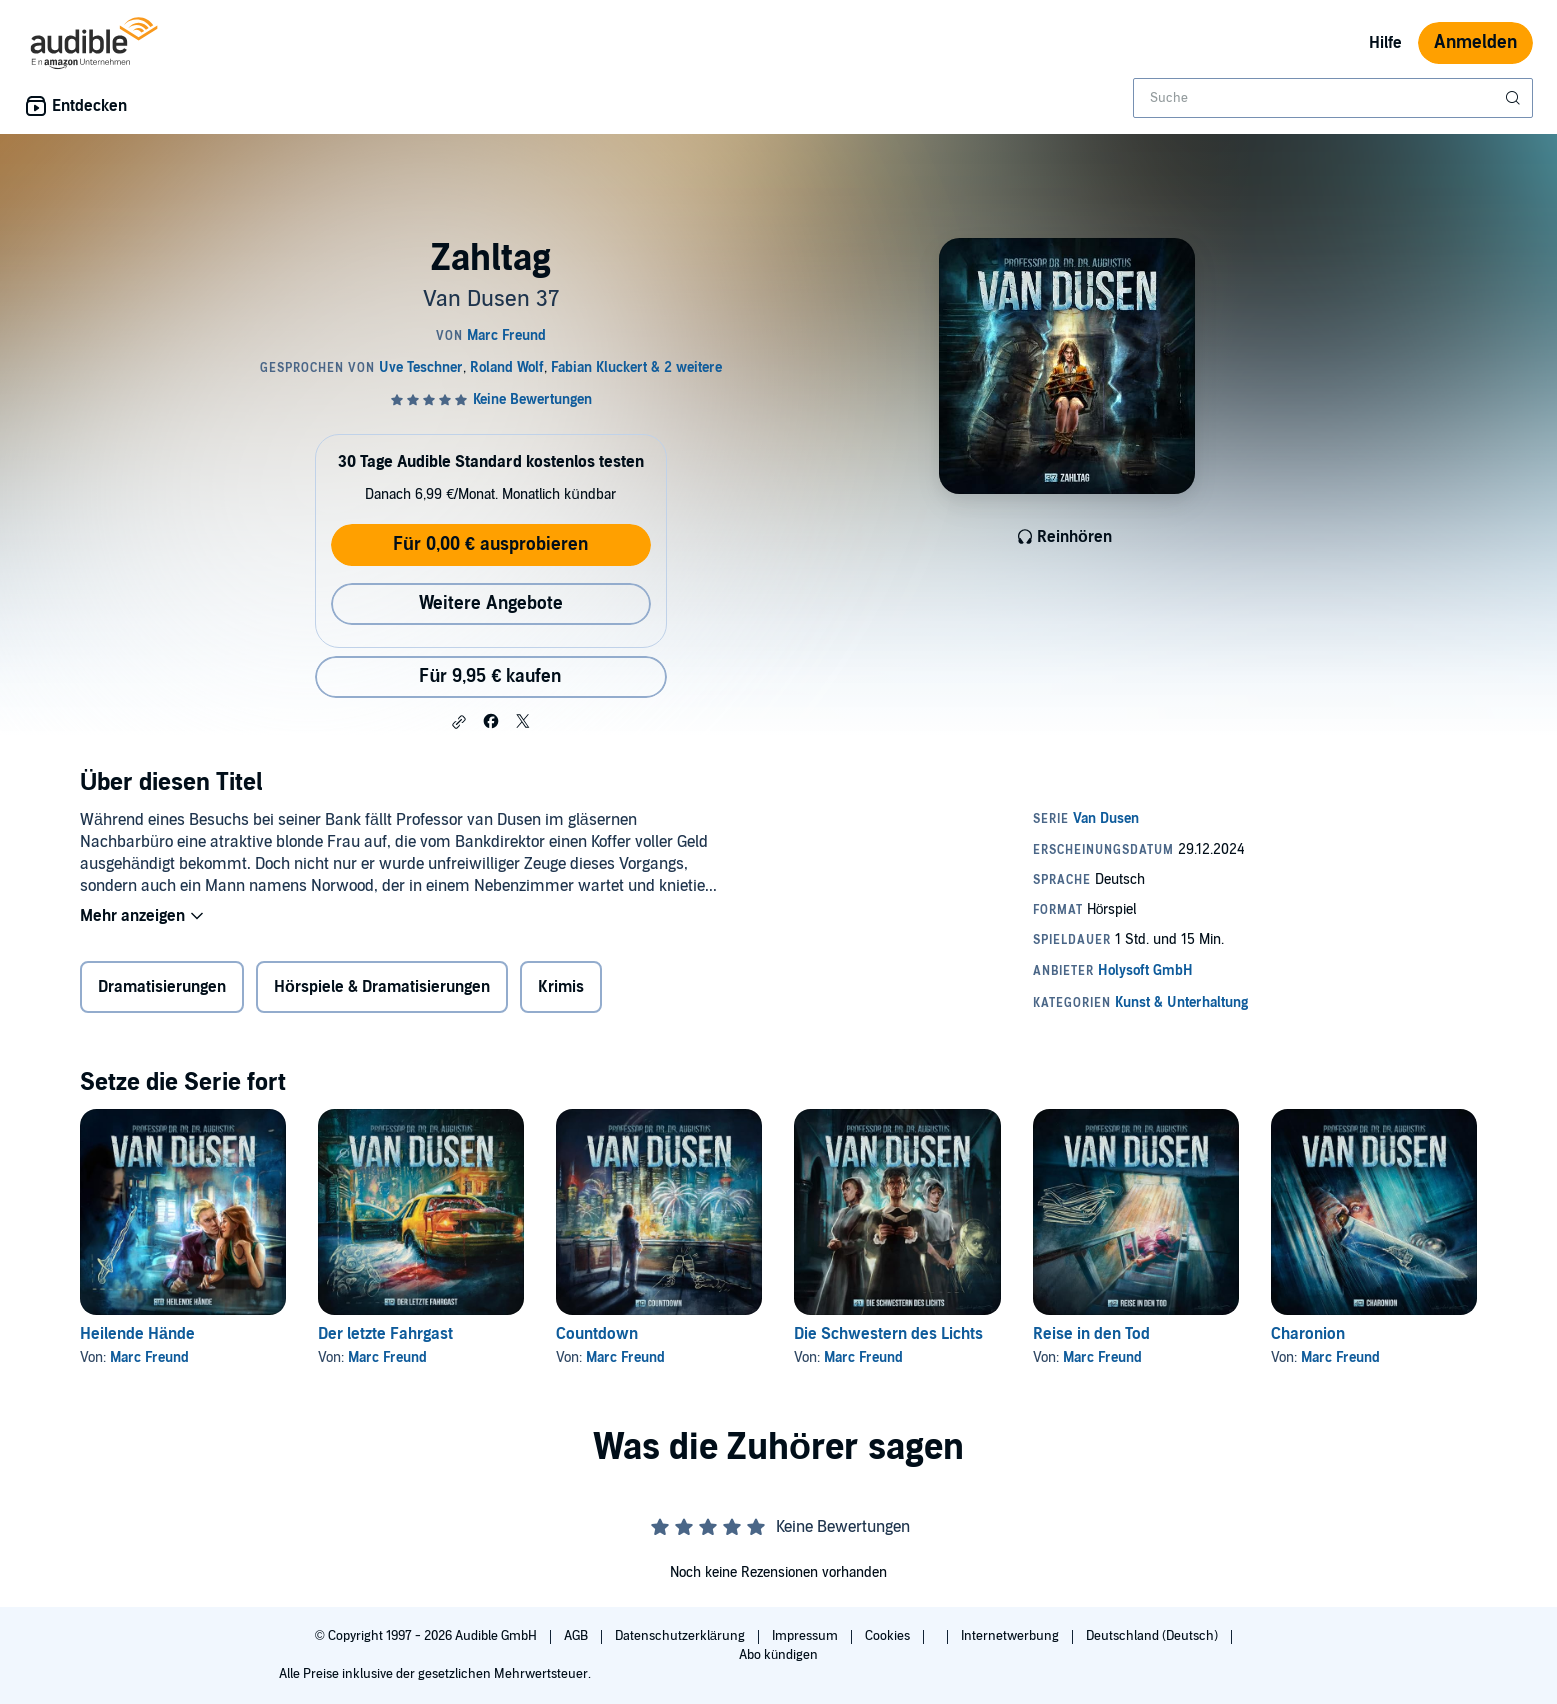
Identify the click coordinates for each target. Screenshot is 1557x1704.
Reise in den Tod (1091, 1334)
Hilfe (1385, 43)
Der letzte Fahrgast (385, 1334)
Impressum (806, 1636)
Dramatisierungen (162, 987)
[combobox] (1333, 98)
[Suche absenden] (1515, 98)
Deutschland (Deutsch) (1153, 1636)
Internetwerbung (1011, 1636)
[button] (459, 722)
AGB (577, 1636)
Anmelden (1475, 42)
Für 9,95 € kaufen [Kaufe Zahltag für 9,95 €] (490, 676)
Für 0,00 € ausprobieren (490, 544)
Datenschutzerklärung (681, 1636)
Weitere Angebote (491, 603)
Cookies (889, 1636)
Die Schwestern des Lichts (888, 1334)
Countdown (597, 1334)
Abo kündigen (778, 1655)
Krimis (561, 987)
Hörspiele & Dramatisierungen (382, 987)
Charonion (1308, 1334)
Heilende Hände (137, 1334)
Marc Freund (149, 1357)
